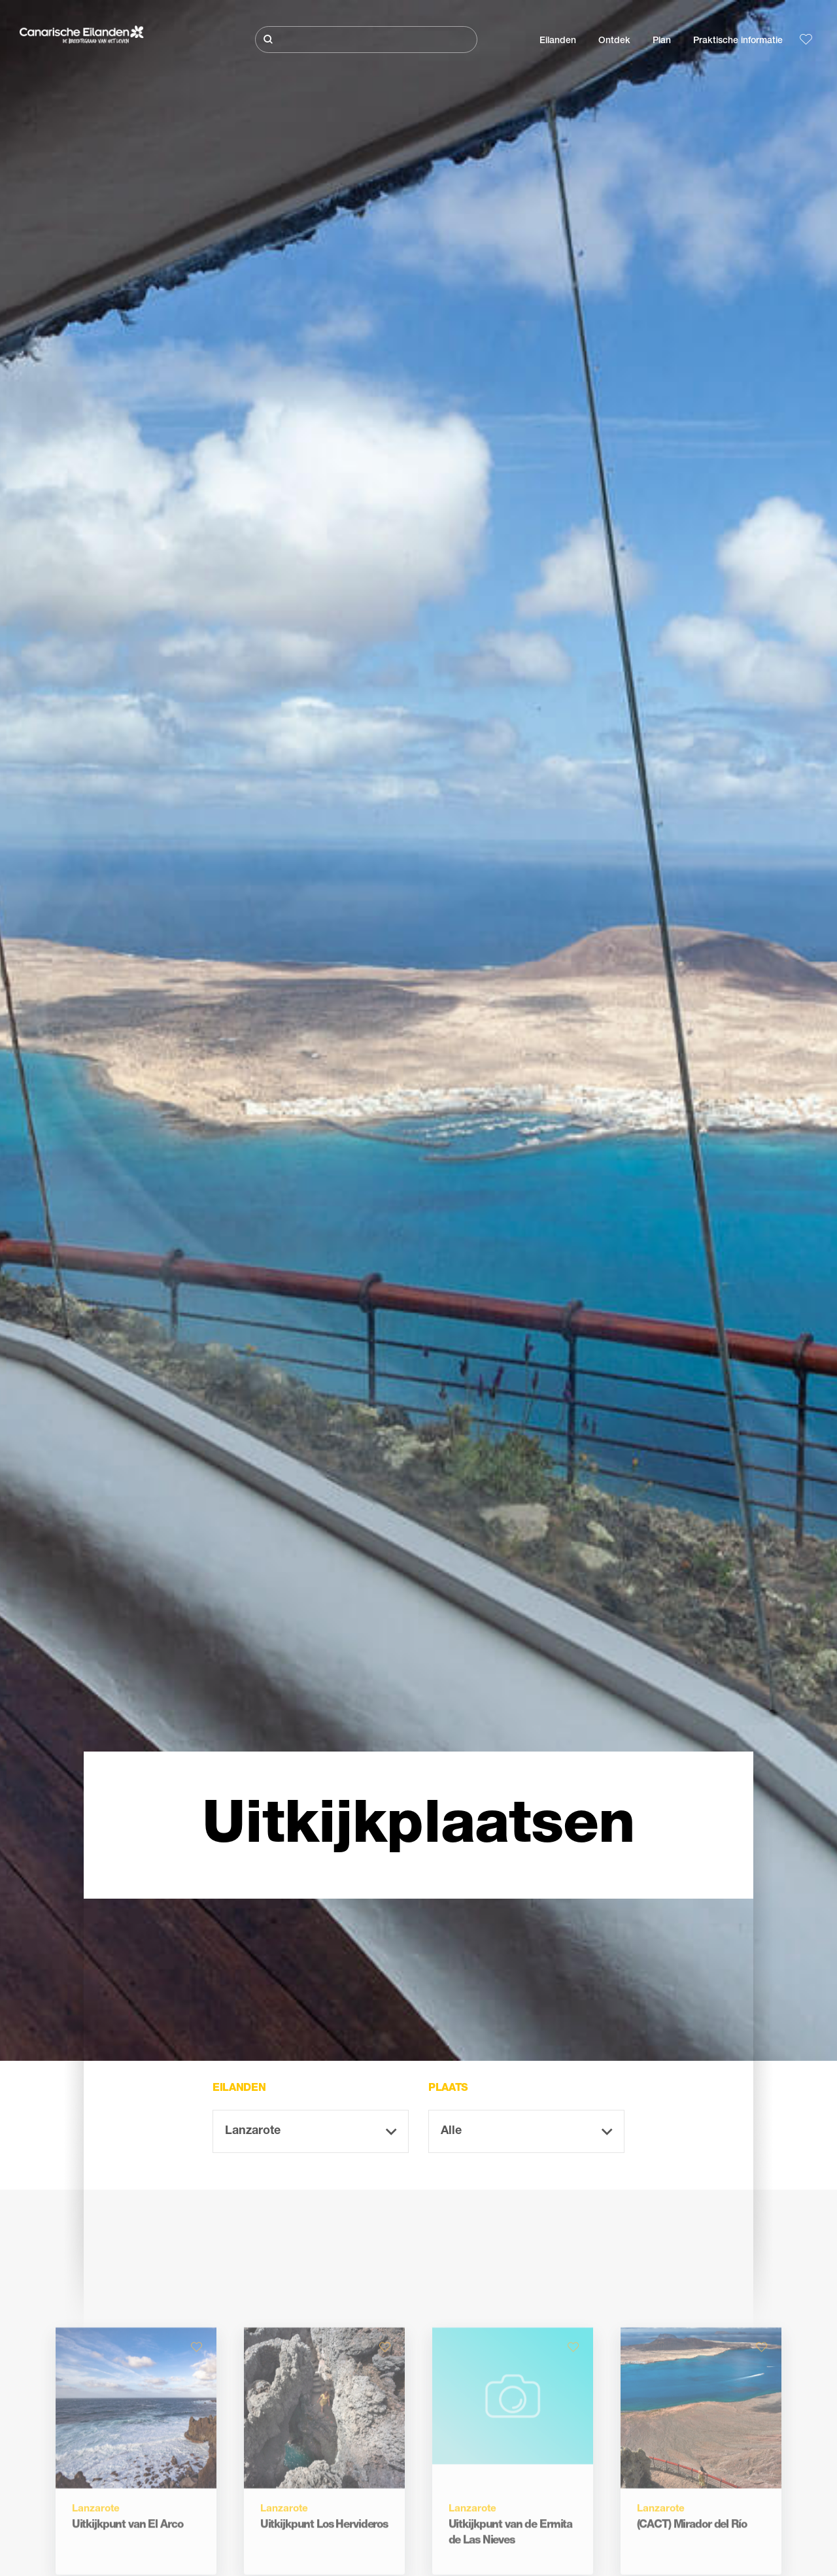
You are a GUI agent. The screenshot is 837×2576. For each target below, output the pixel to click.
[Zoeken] (366, 39)
